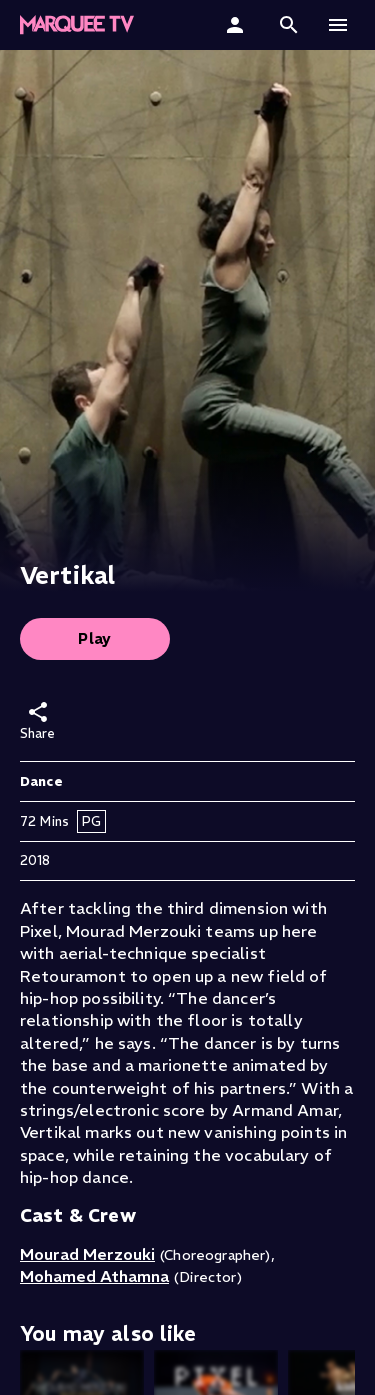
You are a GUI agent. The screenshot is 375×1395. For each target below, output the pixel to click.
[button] (289, 25)
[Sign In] (237, 25)
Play (95, 638)
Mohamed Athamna (94, 1276)
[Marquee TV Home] (77, 25)
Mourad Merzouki (87, 1254)
